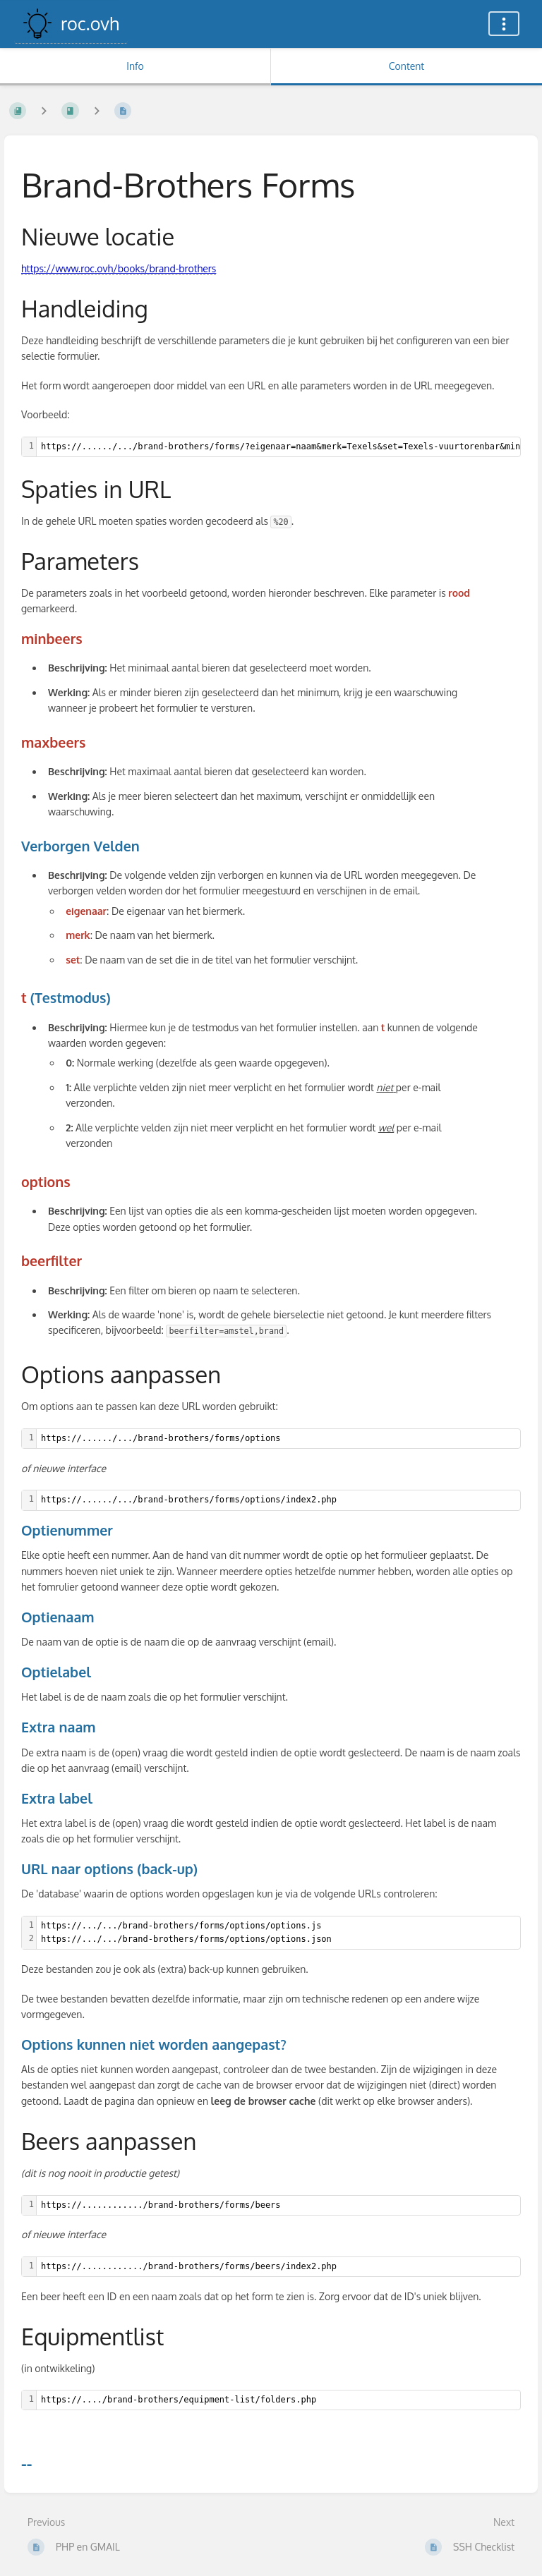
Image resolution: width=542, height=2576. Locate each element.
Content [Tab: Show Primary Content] (406, 66)
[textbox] (278, 1438)
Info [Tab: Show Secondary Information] (135, 66)
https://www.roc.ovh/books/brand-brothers (118, 268)
